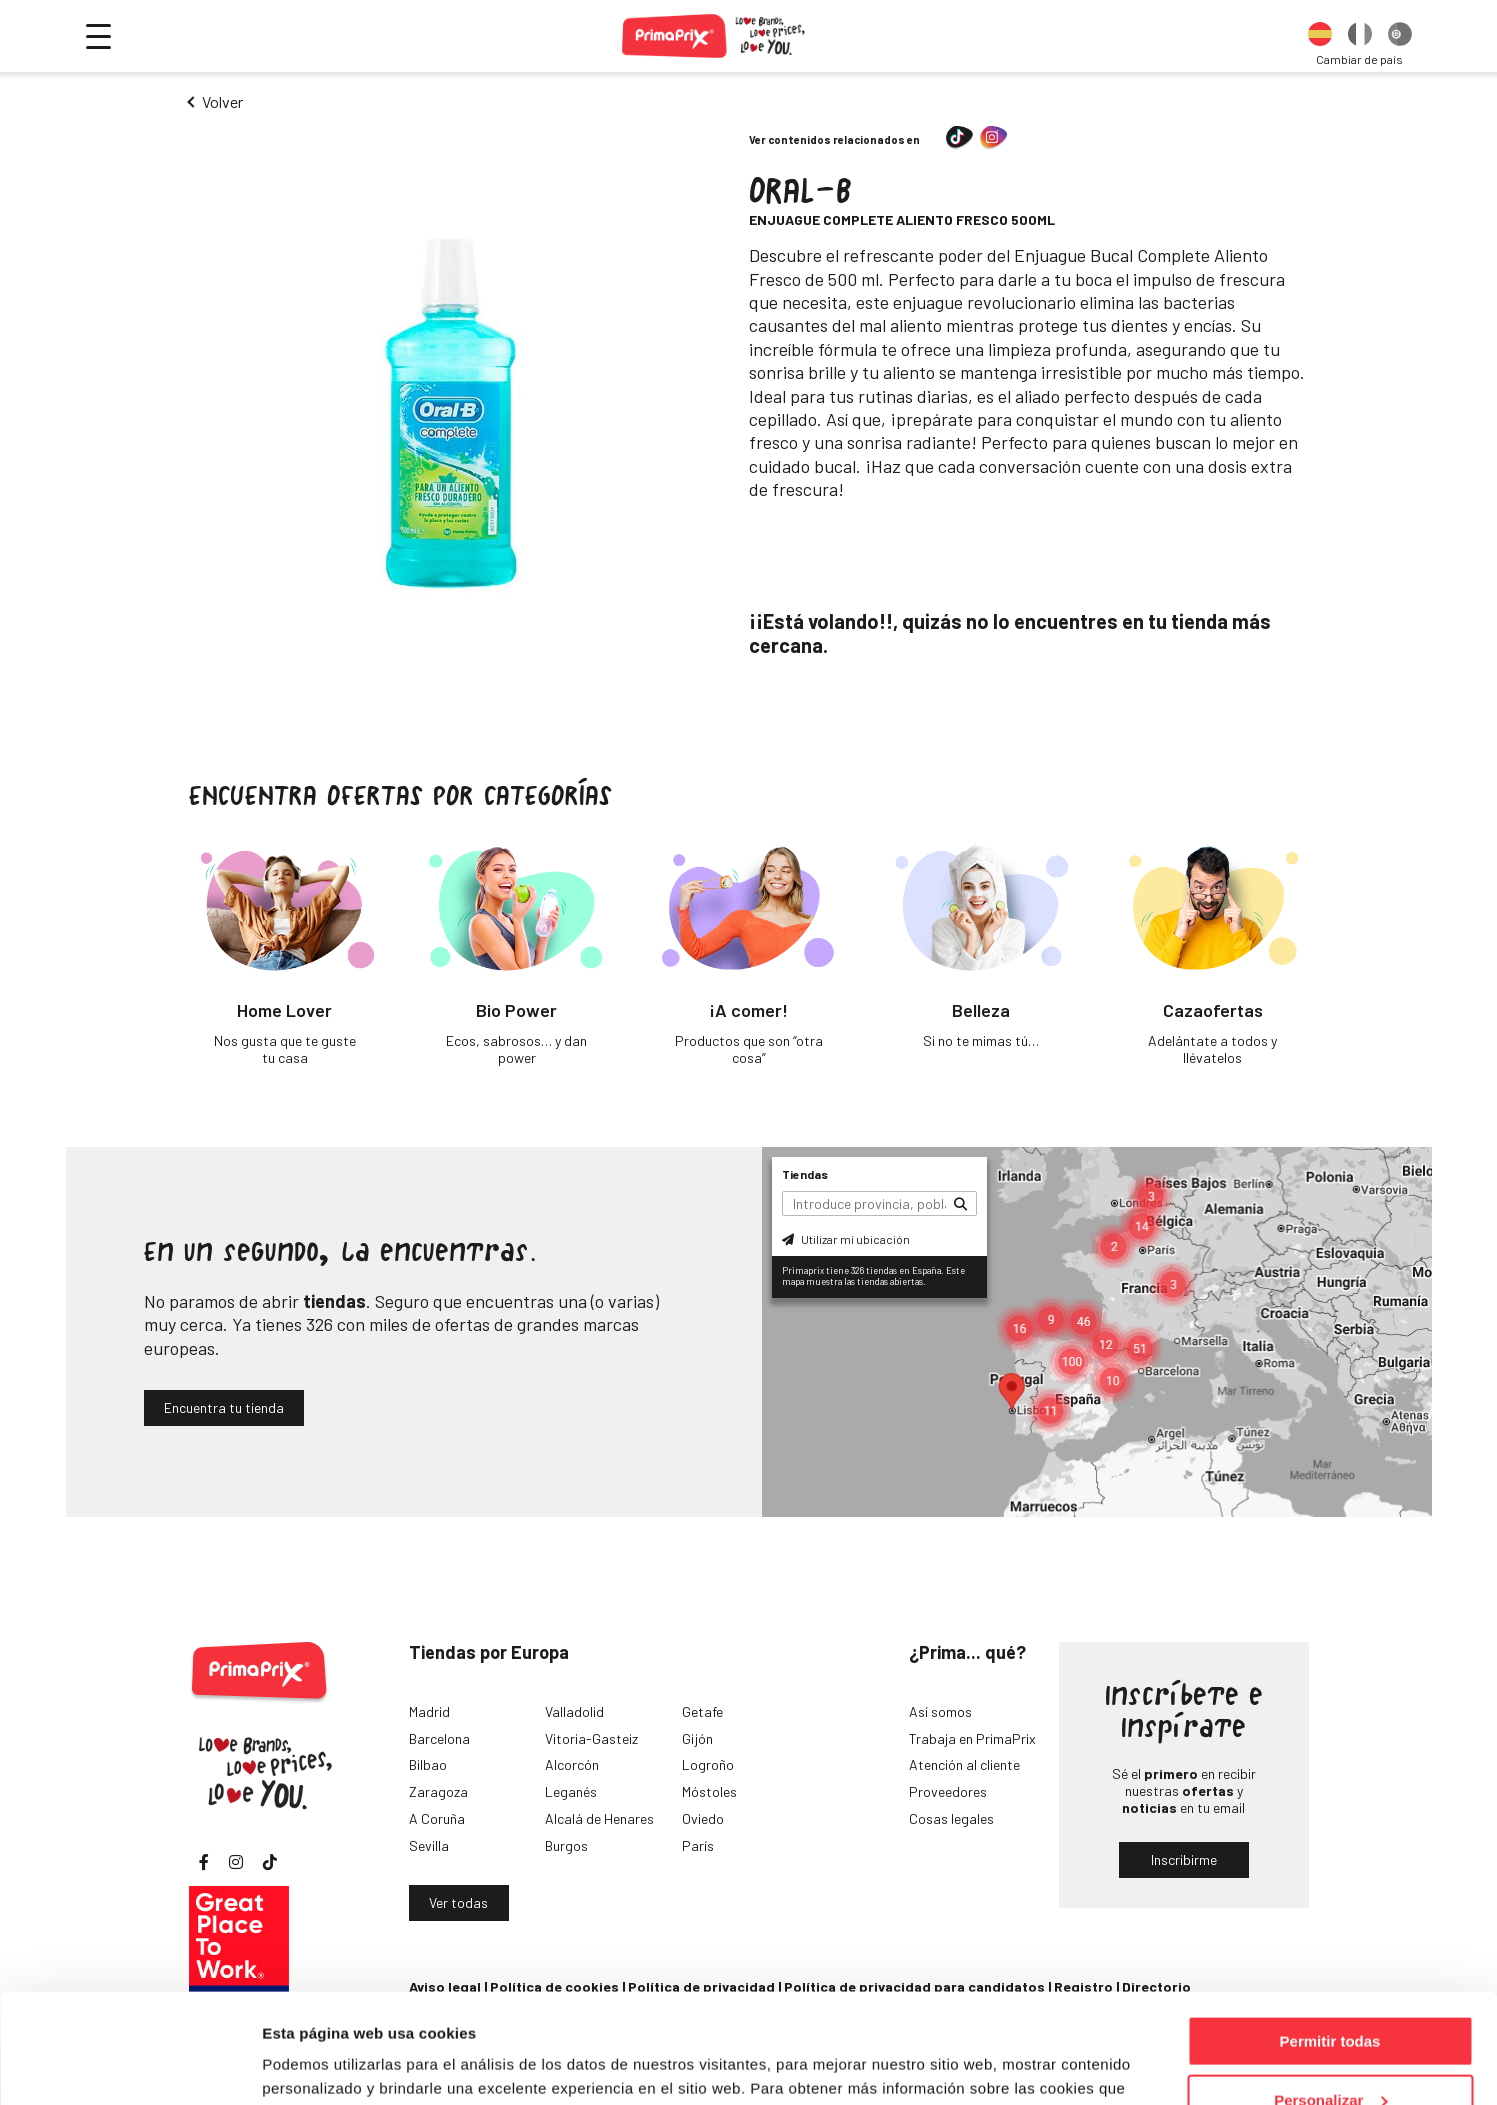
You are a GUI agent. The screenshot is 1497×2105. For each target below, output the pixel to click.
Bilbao (428, 1764)
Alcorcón (572, 1764)
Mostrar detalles (320, 2064)
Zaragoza (438, 1791)
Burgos (566, 1845)
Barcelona (439, 1738)
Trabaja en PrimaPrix (972, 1738)
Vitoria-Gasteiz (591, 1738)
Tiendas (805, 1174)
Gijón (697, 1738)
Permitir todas (1330, 1938)
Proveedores (948, 1791)
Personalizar (1330, 1997)
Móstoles (709, 1791)
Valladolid (574, 1711)
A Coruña (437, 1818)
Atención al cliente (964, 1764)
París (698, 1845)
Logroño (708, 1764)
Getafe (702, 1711)
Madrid (429, 1711)
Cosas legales (951, 1818)
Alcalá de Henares (599, 1818)
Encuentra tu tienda (224, 1407)
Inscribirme (1184, 1859)
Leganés (571, 1791)
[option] (1320, 36)
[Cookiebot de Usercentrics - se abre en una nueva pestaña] (129, 2066)
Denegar (1330, 2055)
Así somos (940, 1711)
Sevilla (429, 1845)
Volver (222, 101)
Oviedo (703, 1818)
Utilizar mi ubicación (846, 1239)
